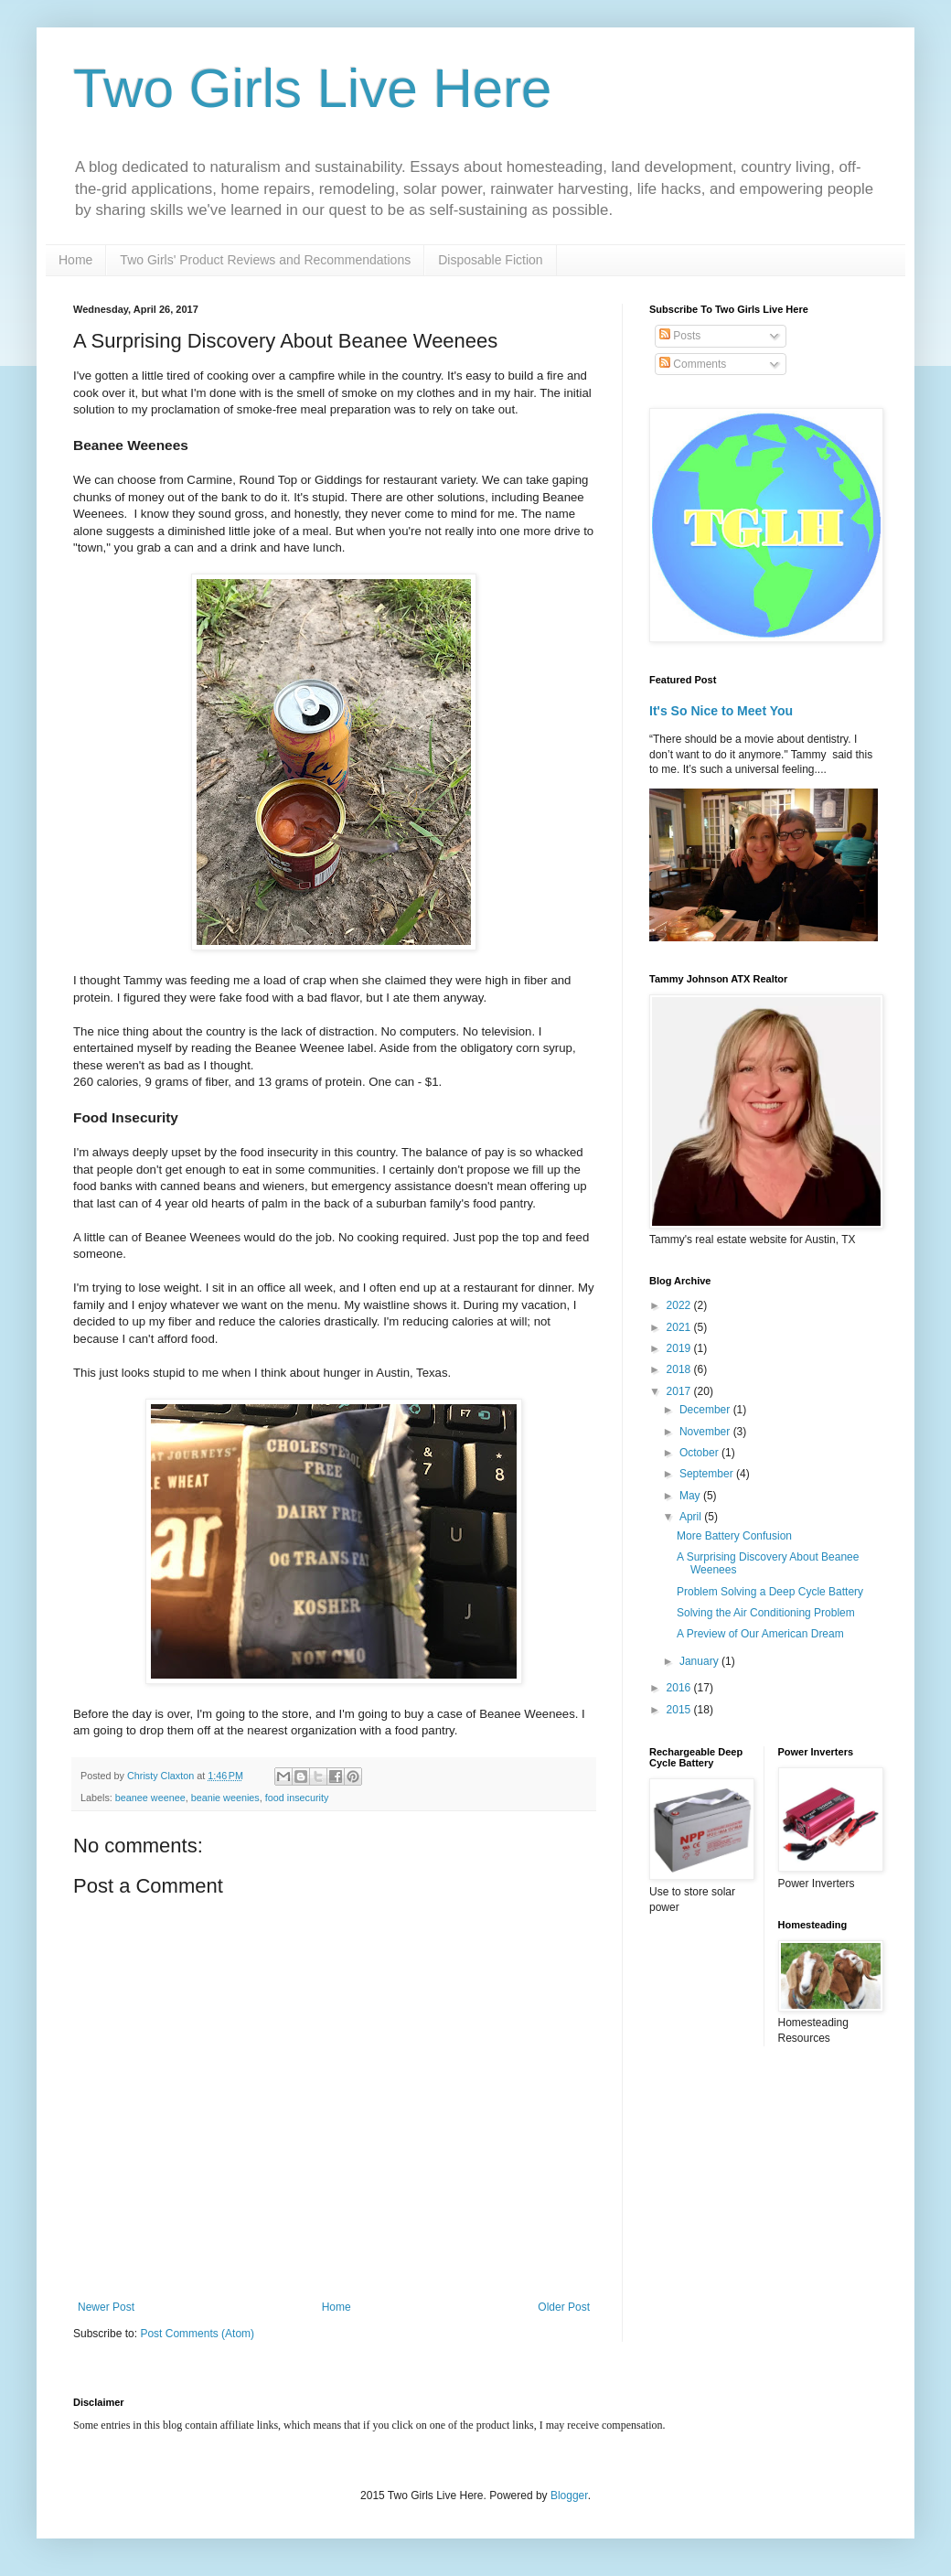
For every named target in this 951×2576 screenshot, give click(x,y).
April (691, 1516)
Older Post (564, 2307)
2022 (680, 1305)
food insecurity (297, 1797)
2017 (680, 1391)
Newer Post (106, 2307)
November (706, 1431)
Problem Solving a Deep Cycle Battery (770, 1591)
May (691, 1495)
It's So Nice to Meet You (721, 710)
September (707, 1473)
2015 (680, 1709)
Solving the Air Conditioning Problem (766, 1612)
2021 (680, 1327)
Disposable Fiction (490, 259)
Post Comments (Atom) (197, 2333)
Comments (692, 364)
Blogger (569, 2495)
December (706, 1409)
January (700, 1661)
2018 (680, 1369)
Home (75, 259)
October (700, 1452)
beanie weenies (225, 1797)
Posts (679, 335)
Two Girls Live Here (312, 88)
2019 (680, 1348)
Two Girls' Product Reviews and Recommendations (265, 259)
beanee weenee (150, 1797)
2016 (680, 1687)
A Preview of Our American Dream (760, 1633)
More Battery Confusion (734, 1536)
